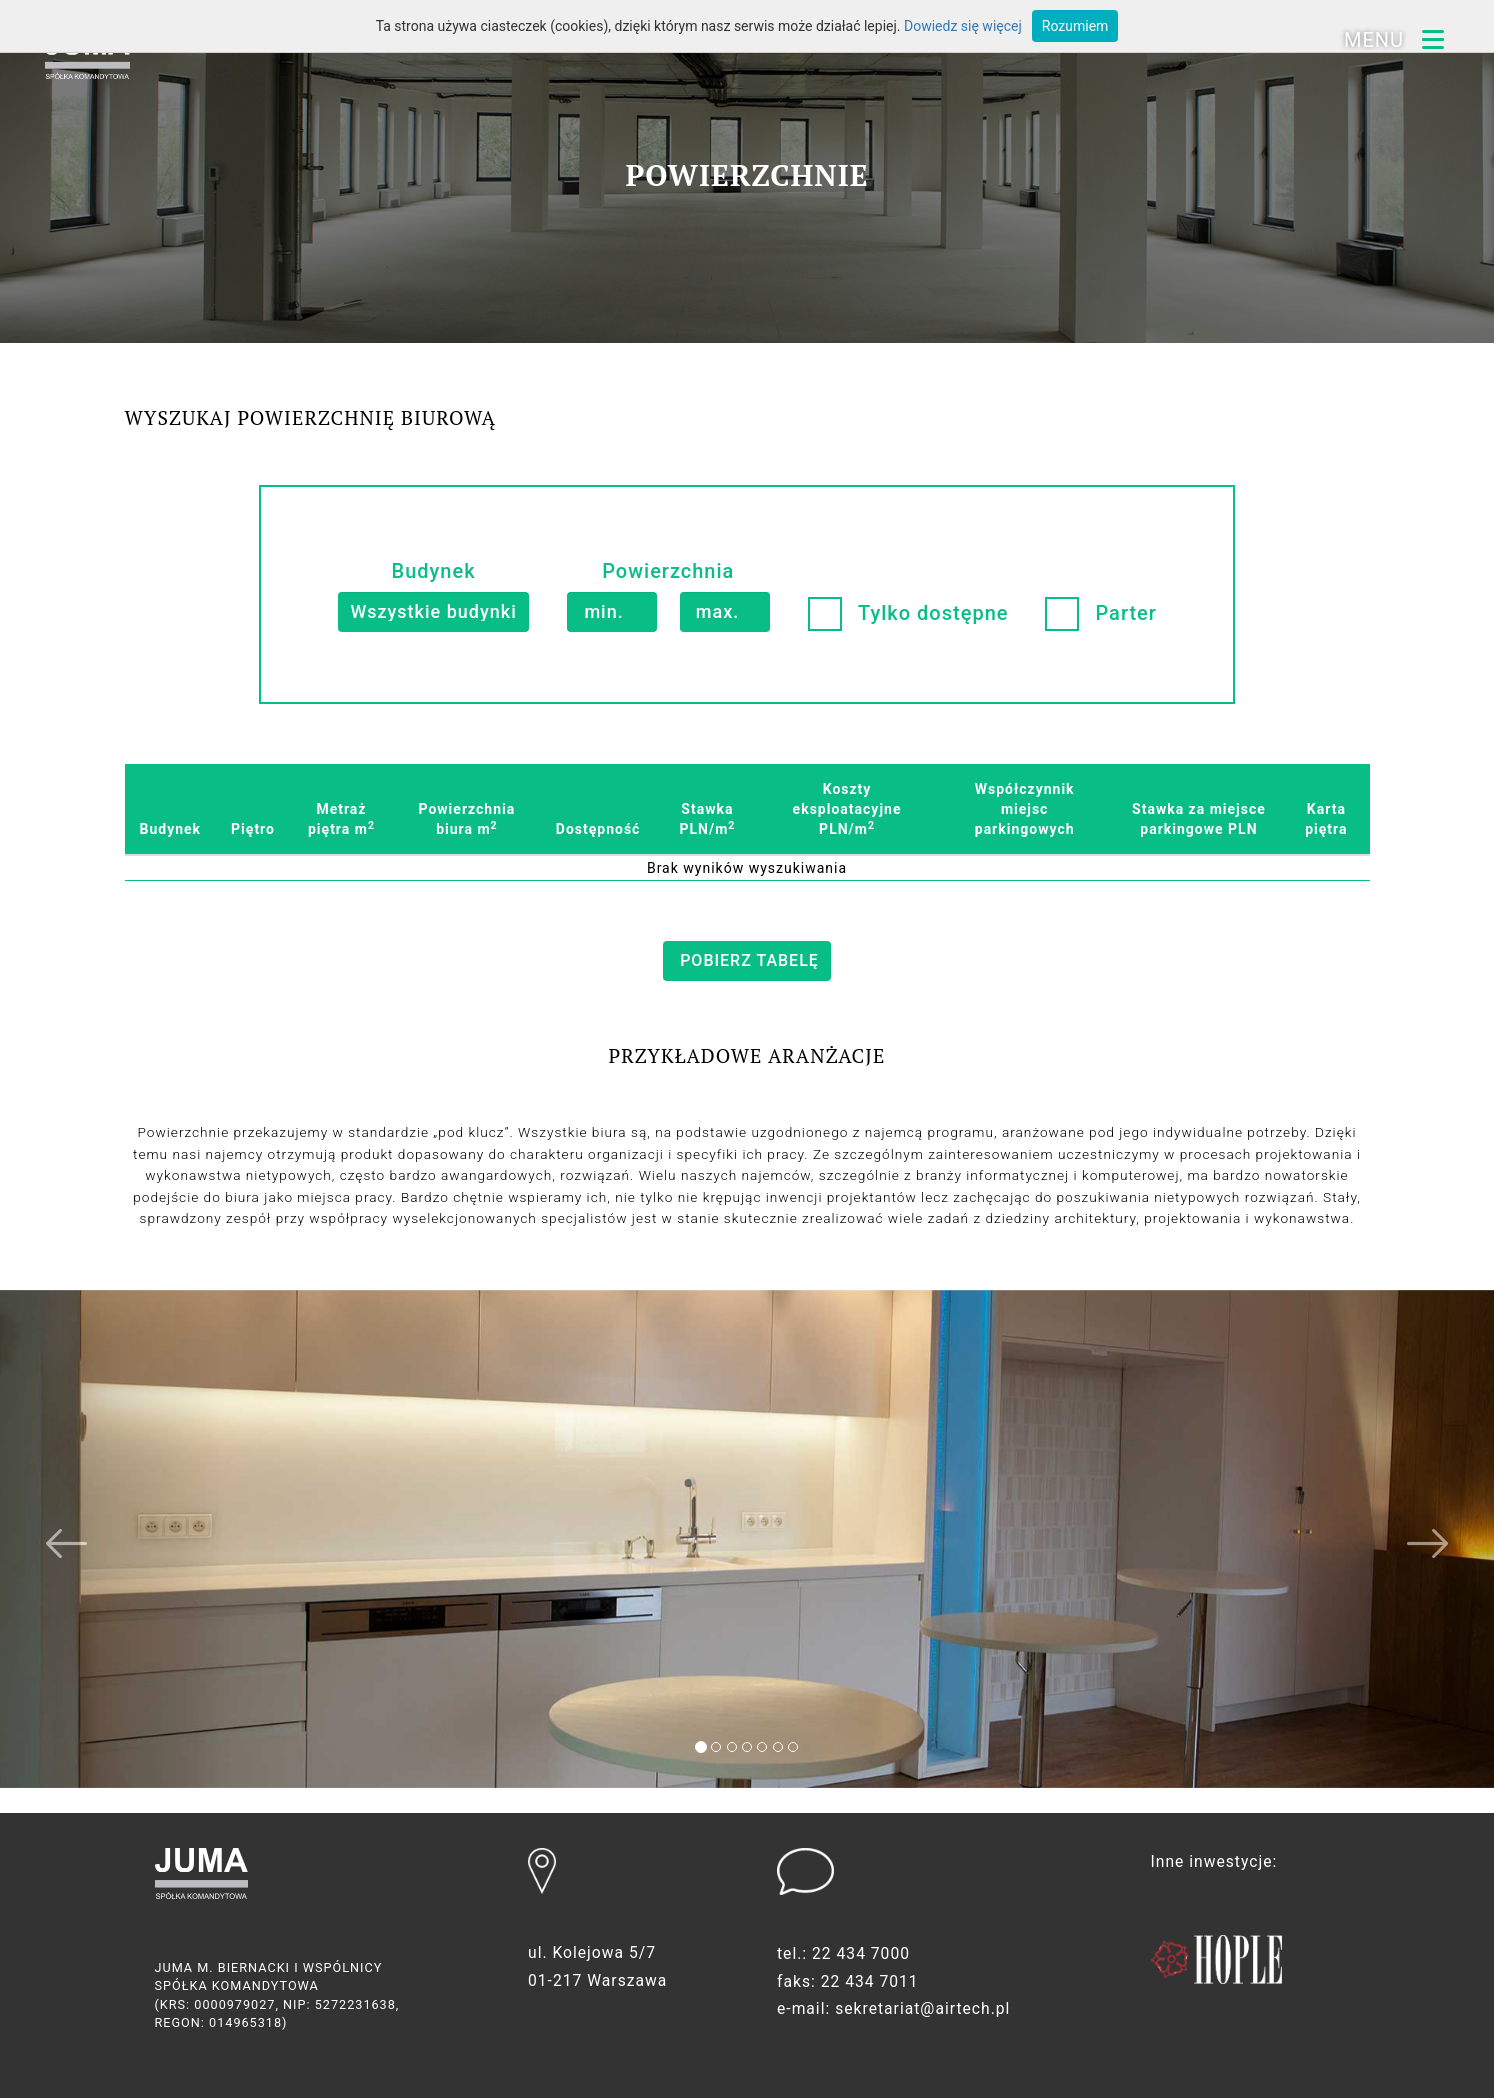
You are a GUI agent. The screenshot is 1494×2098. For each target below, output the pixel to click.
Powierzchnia (668, 571)
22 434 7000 (863, 1954)
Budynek (434, 571)
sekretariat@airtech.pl (925, 2010)
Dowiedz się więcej (963, 26)
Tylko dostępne (933, 613)
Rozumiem (1075, 26)
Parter (1125, 613)
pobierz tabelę (749, 960)
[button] (112, 1564)
